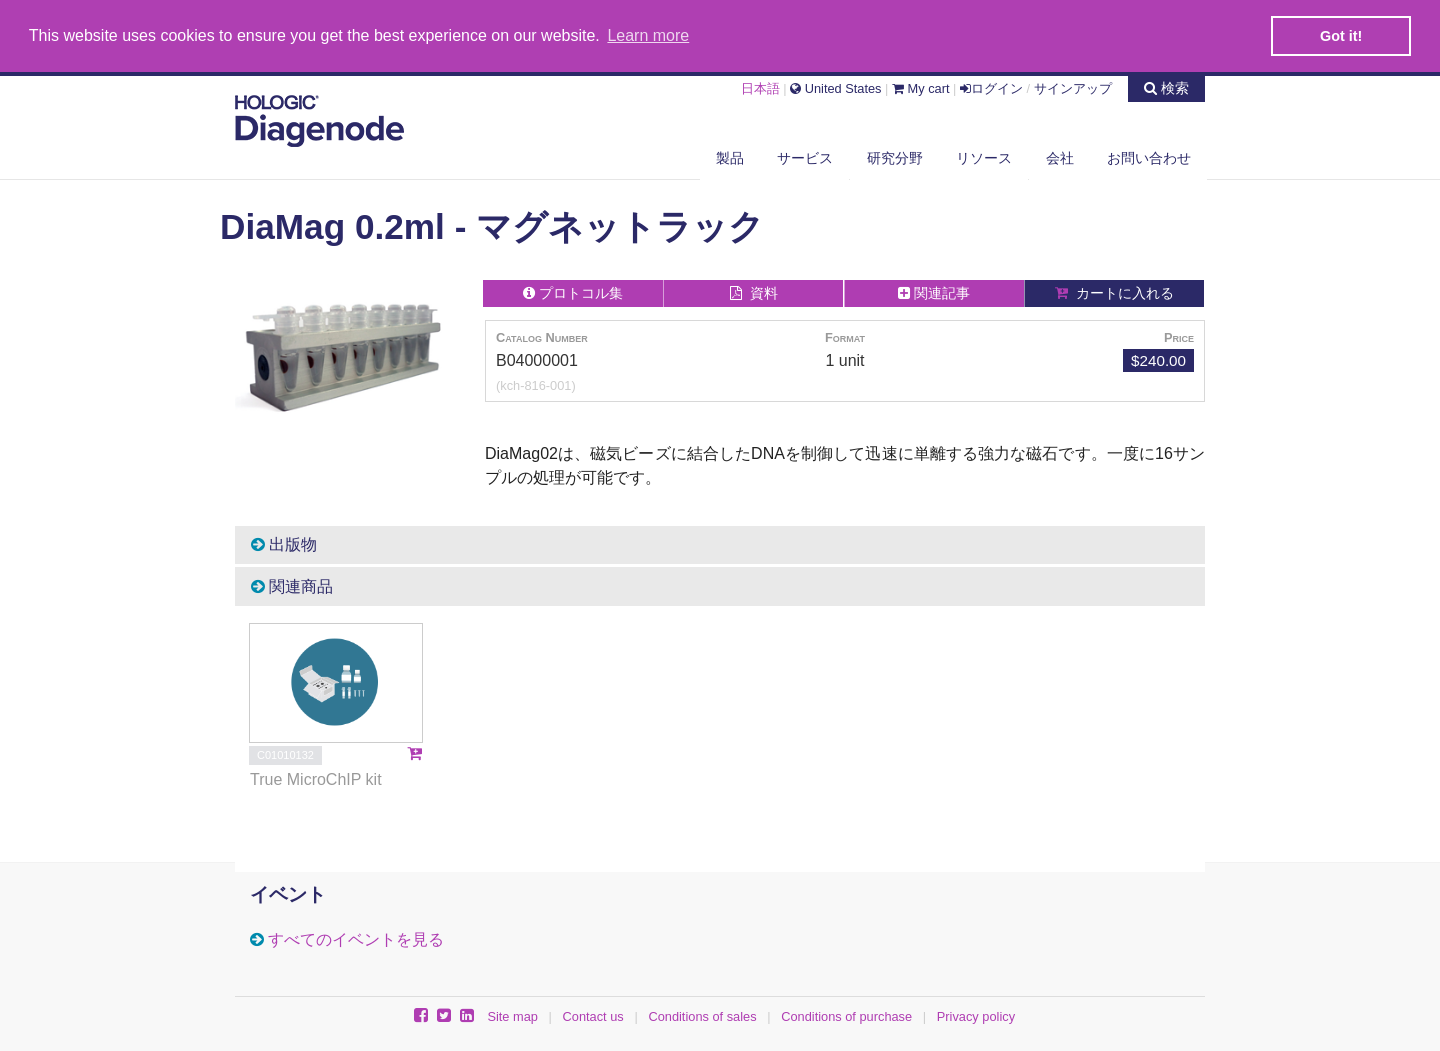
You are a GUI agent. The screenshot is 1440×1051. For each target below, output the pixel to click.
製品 (730, 157)
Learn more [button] (648, 35)
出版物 (284, 543)
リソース (984, 157)
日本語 (760, 86)
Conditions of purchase (846, 1015)
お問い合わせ (1149, 157)
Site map (512, 1015)
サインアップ (1073, 86)
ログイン (991, 86)
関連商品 (292, 585)
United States (835, 86)
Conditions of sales (702, 1015)
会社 (1060, 157)
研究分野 (895, 157)
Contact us (593, 1015)
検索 (1166, 86)
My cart (921, 86)
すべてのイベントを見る (356, 938)
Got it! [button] (1341, 36)
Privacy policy (976, 1015)
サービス (805, 157)
